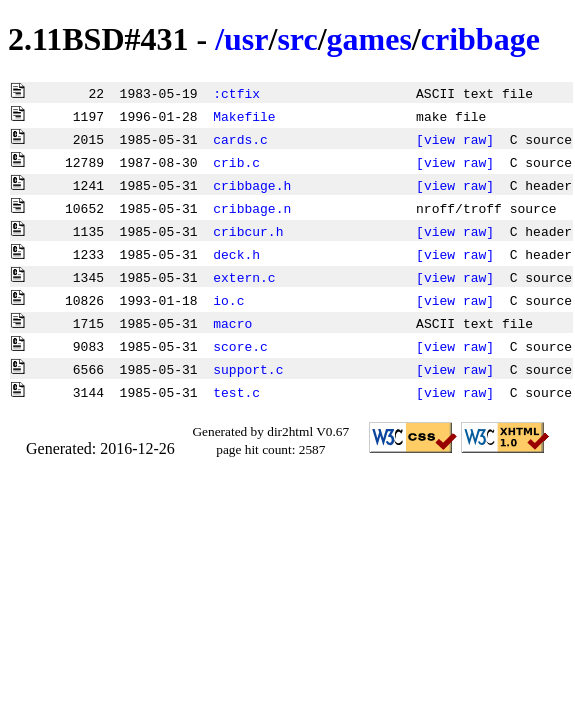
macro (232, 323)
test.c (236, 392)
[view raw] (455, 139)
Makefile (244, 116)
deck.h (236, 254)
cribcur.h (248, 231)
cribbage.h (252, 185)
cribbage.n (252, 208)
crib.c (236, 162)
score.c (240, 346)
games (369, 39)
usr (246, 39)
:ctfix (236, 93)
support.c (248, 369)
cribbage (480, 39)
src (297, 39)
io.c (228, 300)
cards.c (240, 139)
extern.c (244, 277)
